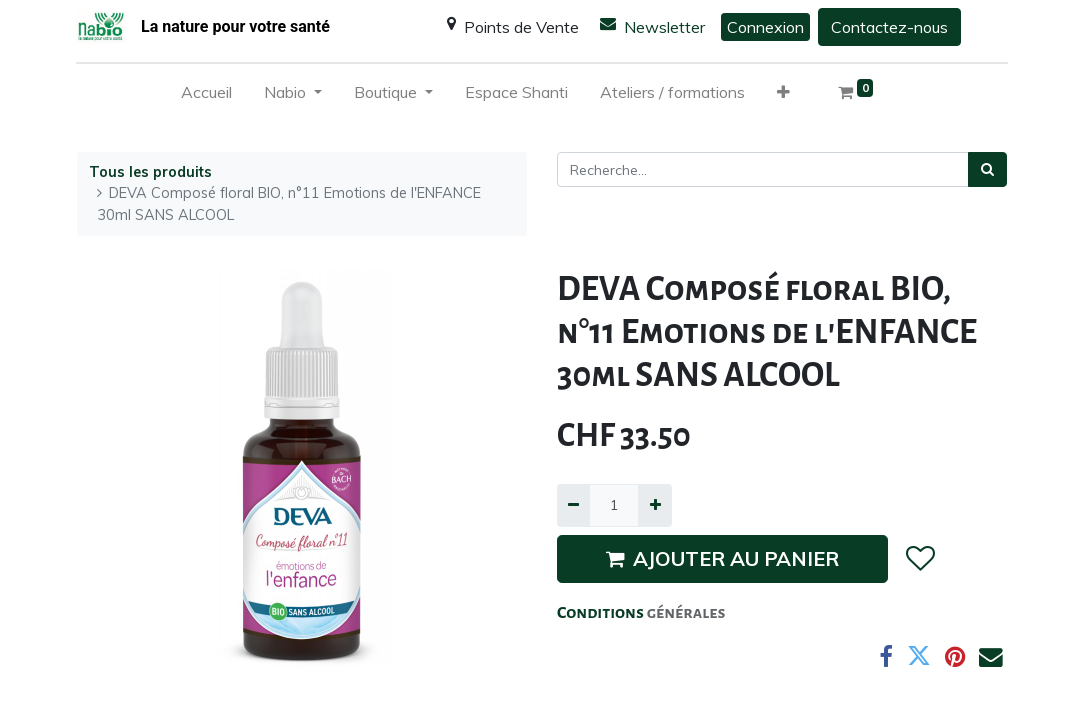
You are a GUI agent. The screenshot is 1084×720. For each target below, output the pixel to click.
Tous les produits (150, 172)
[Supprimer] (573, 505)
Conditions (602, 613)
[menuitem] (206, 96)
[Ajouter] (654, 505)
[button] (783, 96)
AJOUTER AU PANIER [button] (722, 558)
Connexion (765, 27)
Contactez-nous (889, 27)
